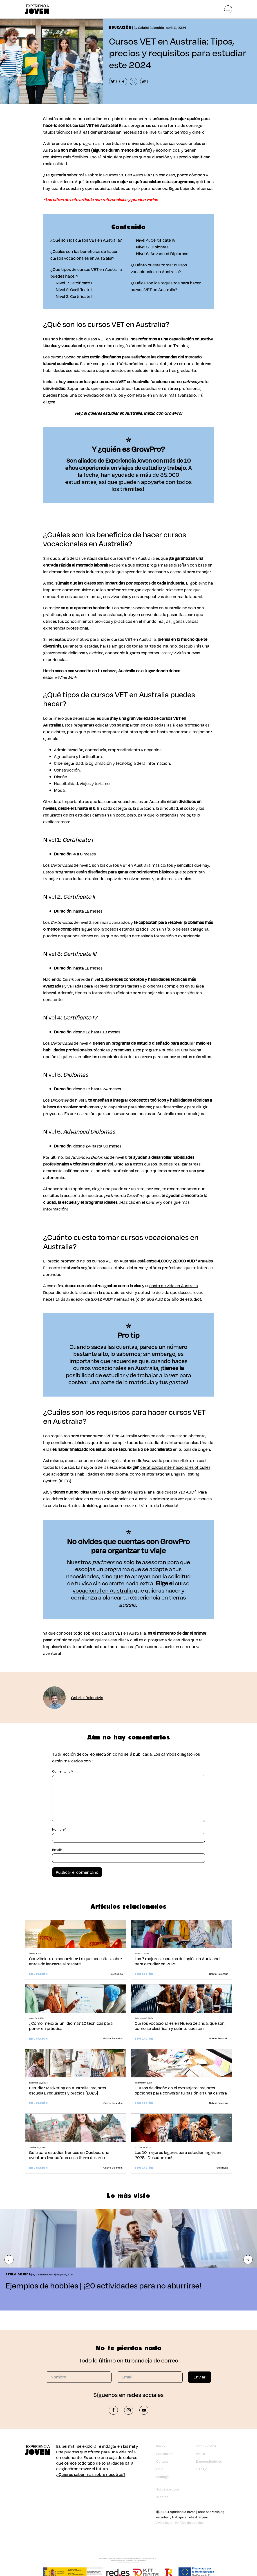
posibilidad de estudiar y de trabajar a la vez (122, 1375)
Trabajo (201, 2469)
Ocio (159, 2469)
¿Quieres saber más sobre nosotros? (90, 2474)
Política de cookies (189, 2522)
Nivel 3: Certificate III (75, 296)
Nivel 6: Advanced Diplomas (162, 253)
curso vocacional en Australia (131, 1587)
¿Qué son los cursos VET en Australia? (86, 240)
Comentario (62, 1771)
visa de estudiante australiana (126, 1492)
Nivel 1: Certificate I (74, 283)
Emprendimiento (209, 2461)
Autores (162, 2497)
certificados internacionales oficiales (175, 1467)
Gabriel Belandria (151, 27)
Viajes (200, 2453)
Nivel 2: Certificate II (75, 289)
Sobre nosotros (168, 2489)
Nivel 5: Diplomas (152, 247)
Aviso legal (164, 2522)
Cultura (162, 2461)
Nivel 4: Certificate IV (156, 240)
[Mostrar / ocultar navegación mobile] (228, 9)
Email (57, 1849)
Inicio (160, 2446)
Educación (164, 2453)
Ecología (163, 2476)
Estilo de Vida (206, 2446)
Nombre (59, 1829)
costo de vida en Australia (173, 1286)
